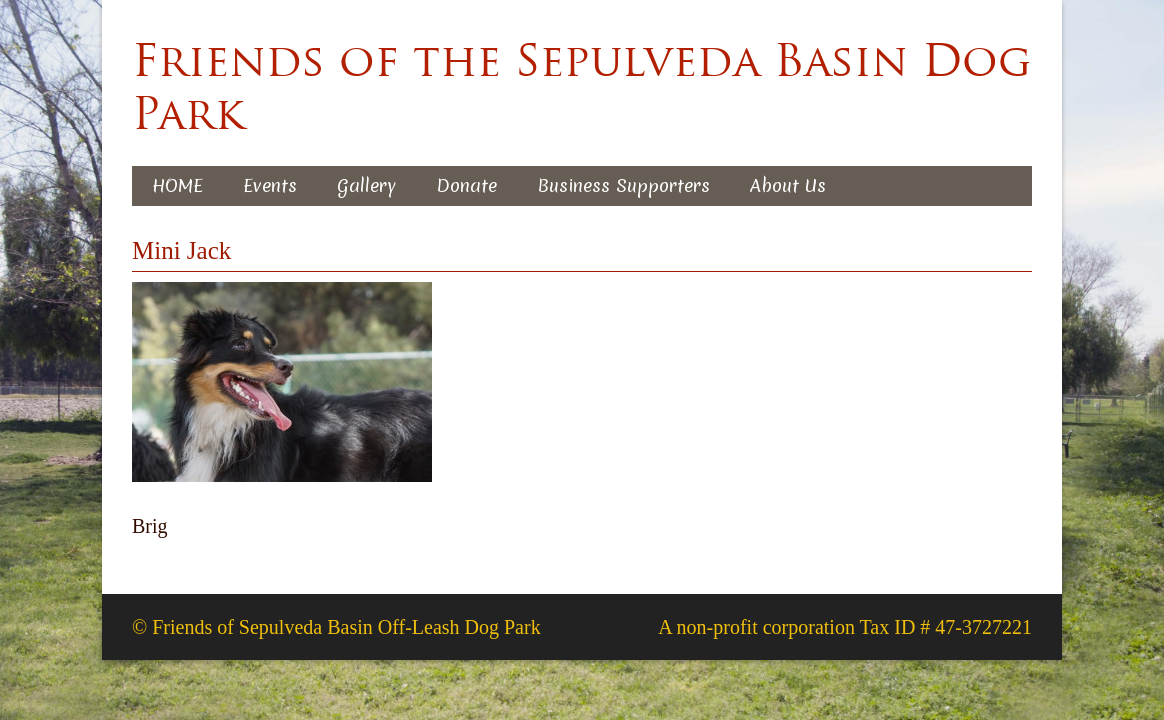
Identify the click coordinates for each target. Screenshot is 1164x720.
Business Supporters (623, 185)
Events (270, 185)
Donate (466, 185)
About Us (788, 185)
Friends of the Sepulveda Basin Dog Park (581, 87)
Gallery (366, 185)
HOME (177, 185)
